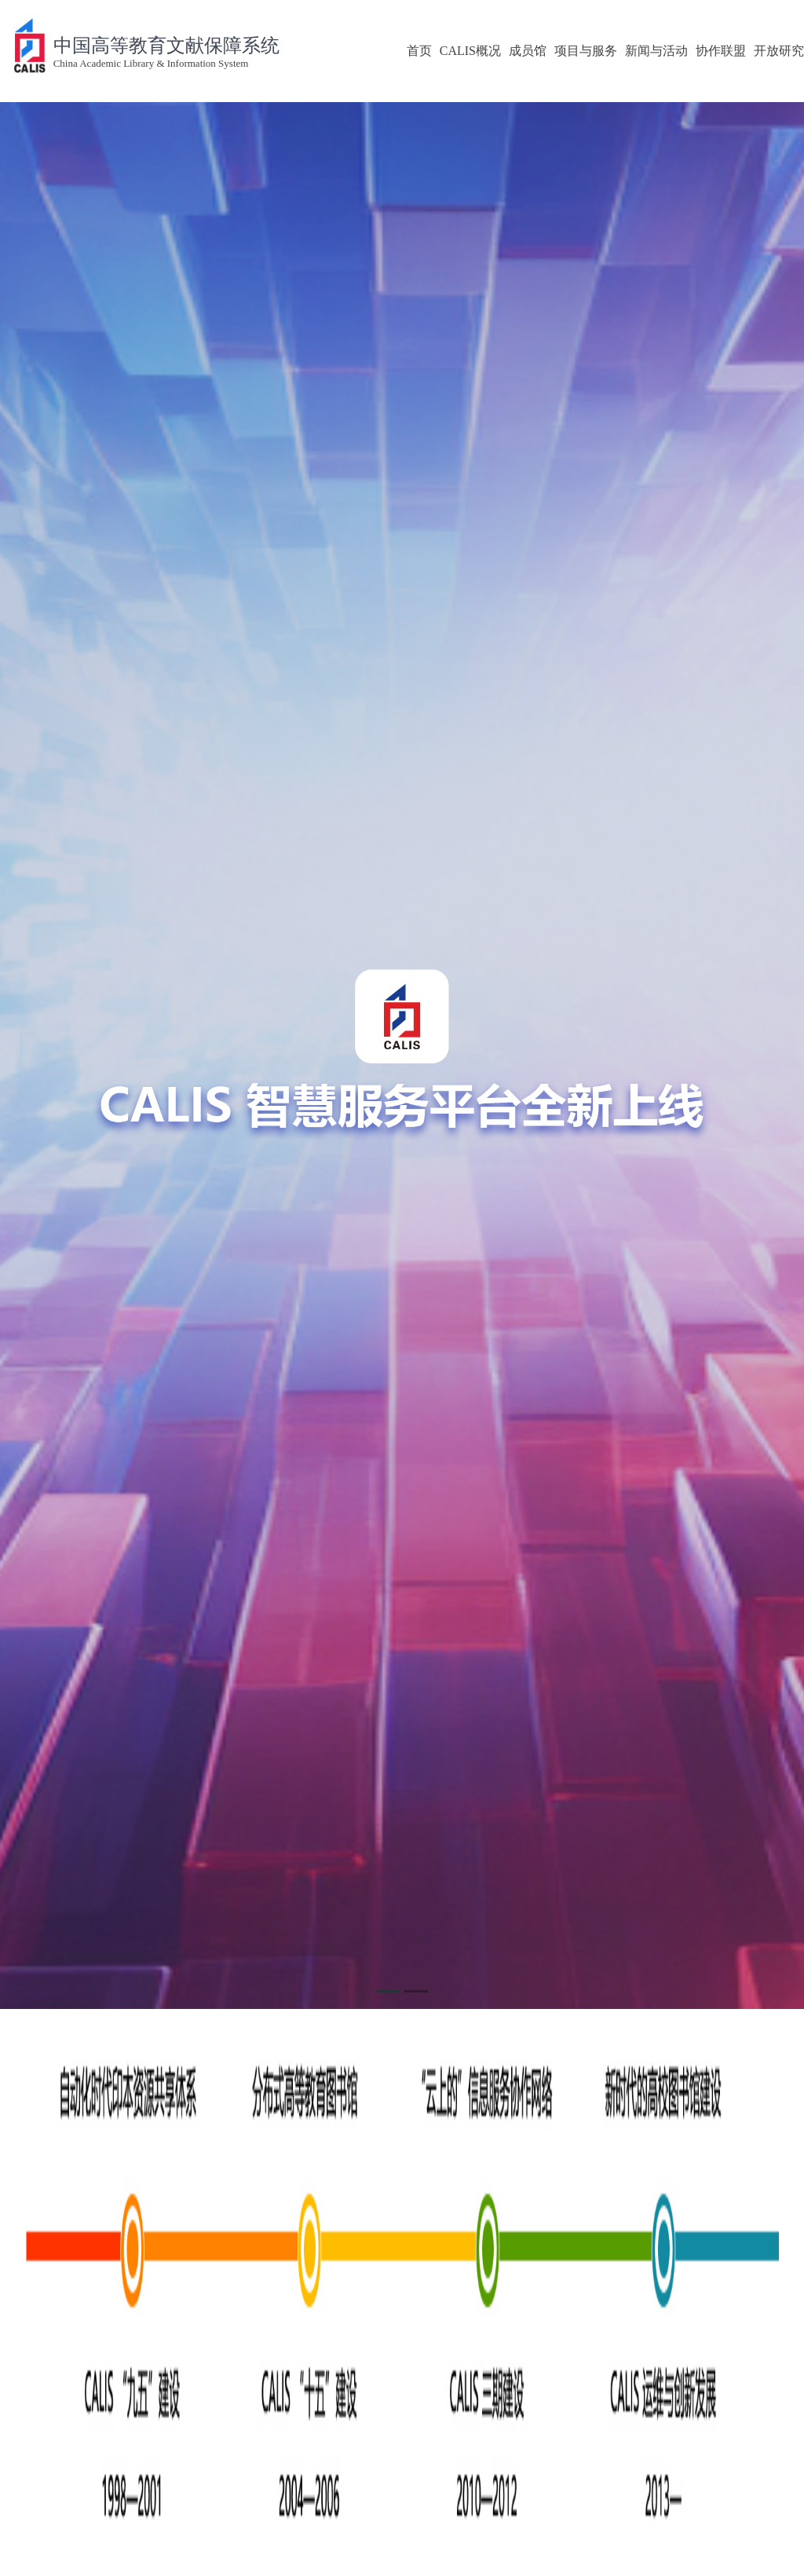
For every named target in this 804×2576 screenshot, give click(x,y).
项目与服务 (585, 50)
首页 (419, 50)
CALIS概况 (470, 50)
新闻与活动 (656, 50)
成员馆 (527, 50)
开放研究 (779, 50)
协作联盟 (721, 50)
